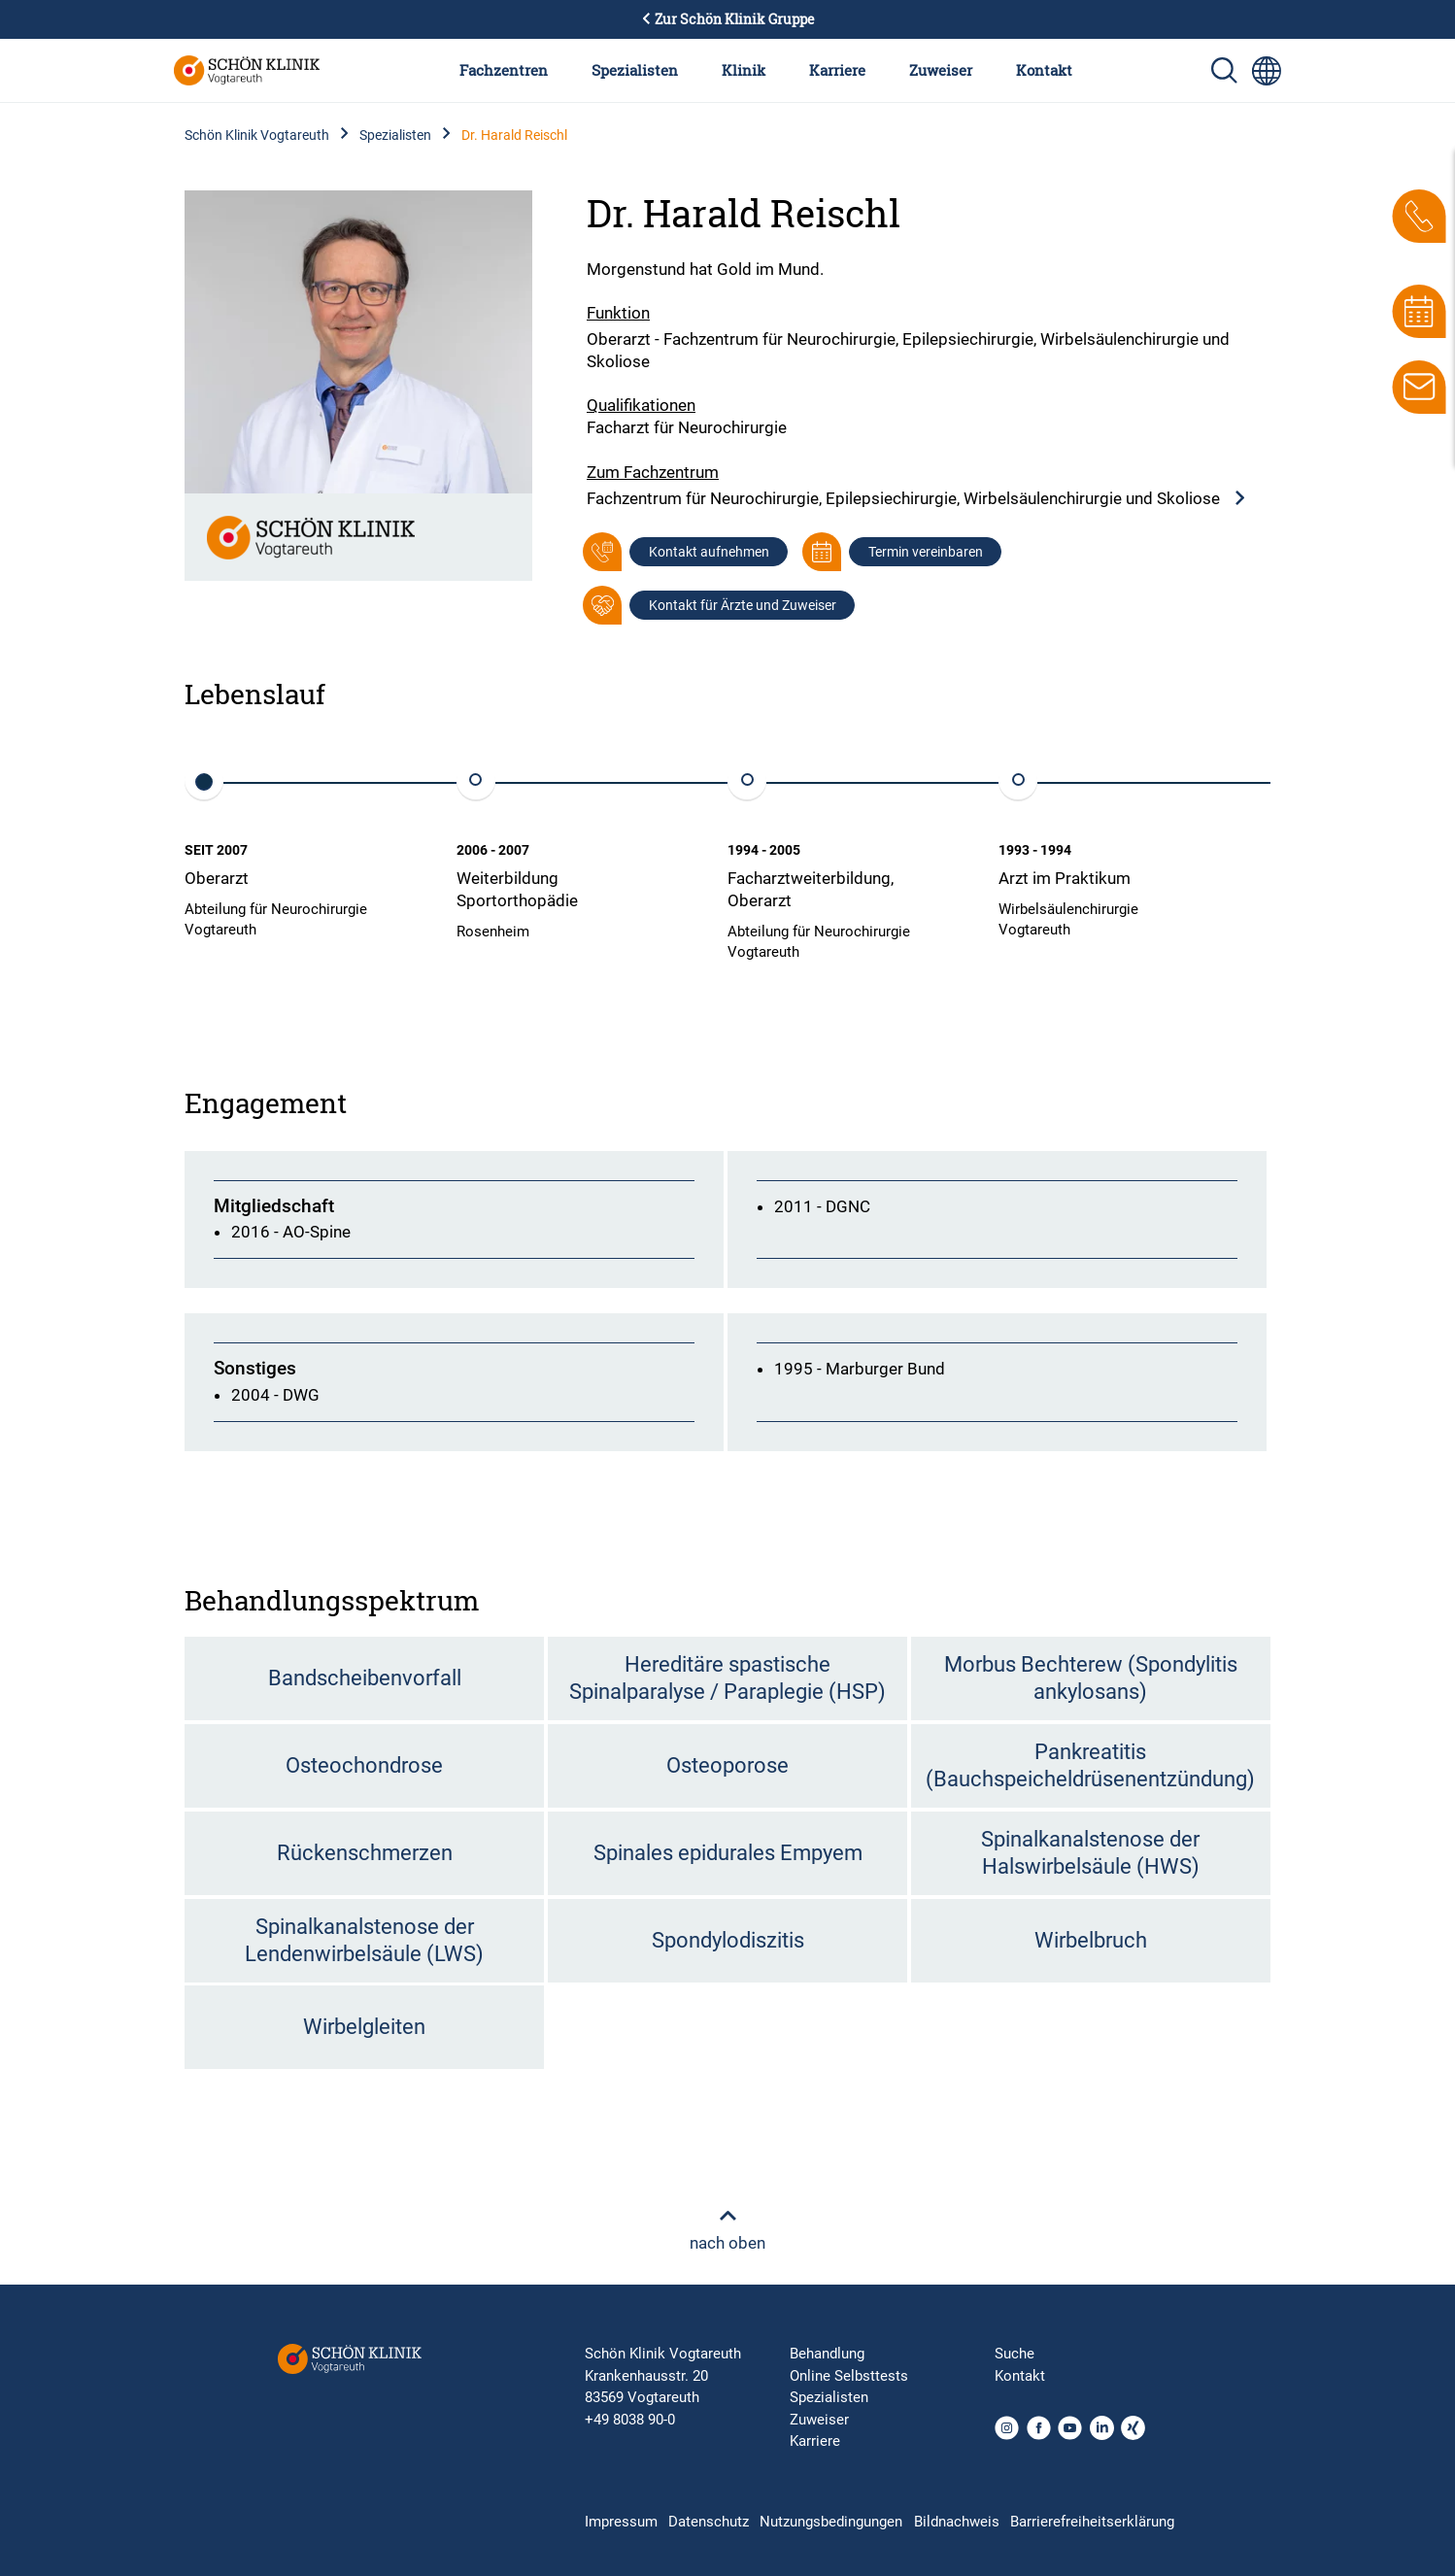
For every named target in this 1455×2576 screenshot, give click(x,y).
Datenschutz (708, 2521)
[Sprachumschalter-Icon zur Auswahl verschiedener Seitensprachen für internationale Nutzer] (1266, 70)
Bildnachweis (956, 2521)
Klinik (743, 70)
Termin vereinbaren (925, 551)
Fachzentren (503, 70)
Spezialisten (635, 70)
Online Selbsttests (849, 2376)
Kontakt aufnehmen (709, 551)
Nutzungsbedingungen (831, 2521)
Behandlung (827, 2353)
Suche (1014, 2353)
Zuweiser (940, 70)
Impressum (621, 2521)
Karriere (837, 70)
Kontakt (1044, 70)
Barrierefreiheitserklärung (1092, 2521)
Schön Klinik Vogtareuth (257, 135)
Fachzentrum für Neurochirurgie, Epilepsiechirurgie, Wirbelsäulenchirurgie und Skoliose (917, 499)
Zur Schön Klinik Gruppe (727, 19)
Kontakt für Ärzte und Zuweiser (742, 605)
